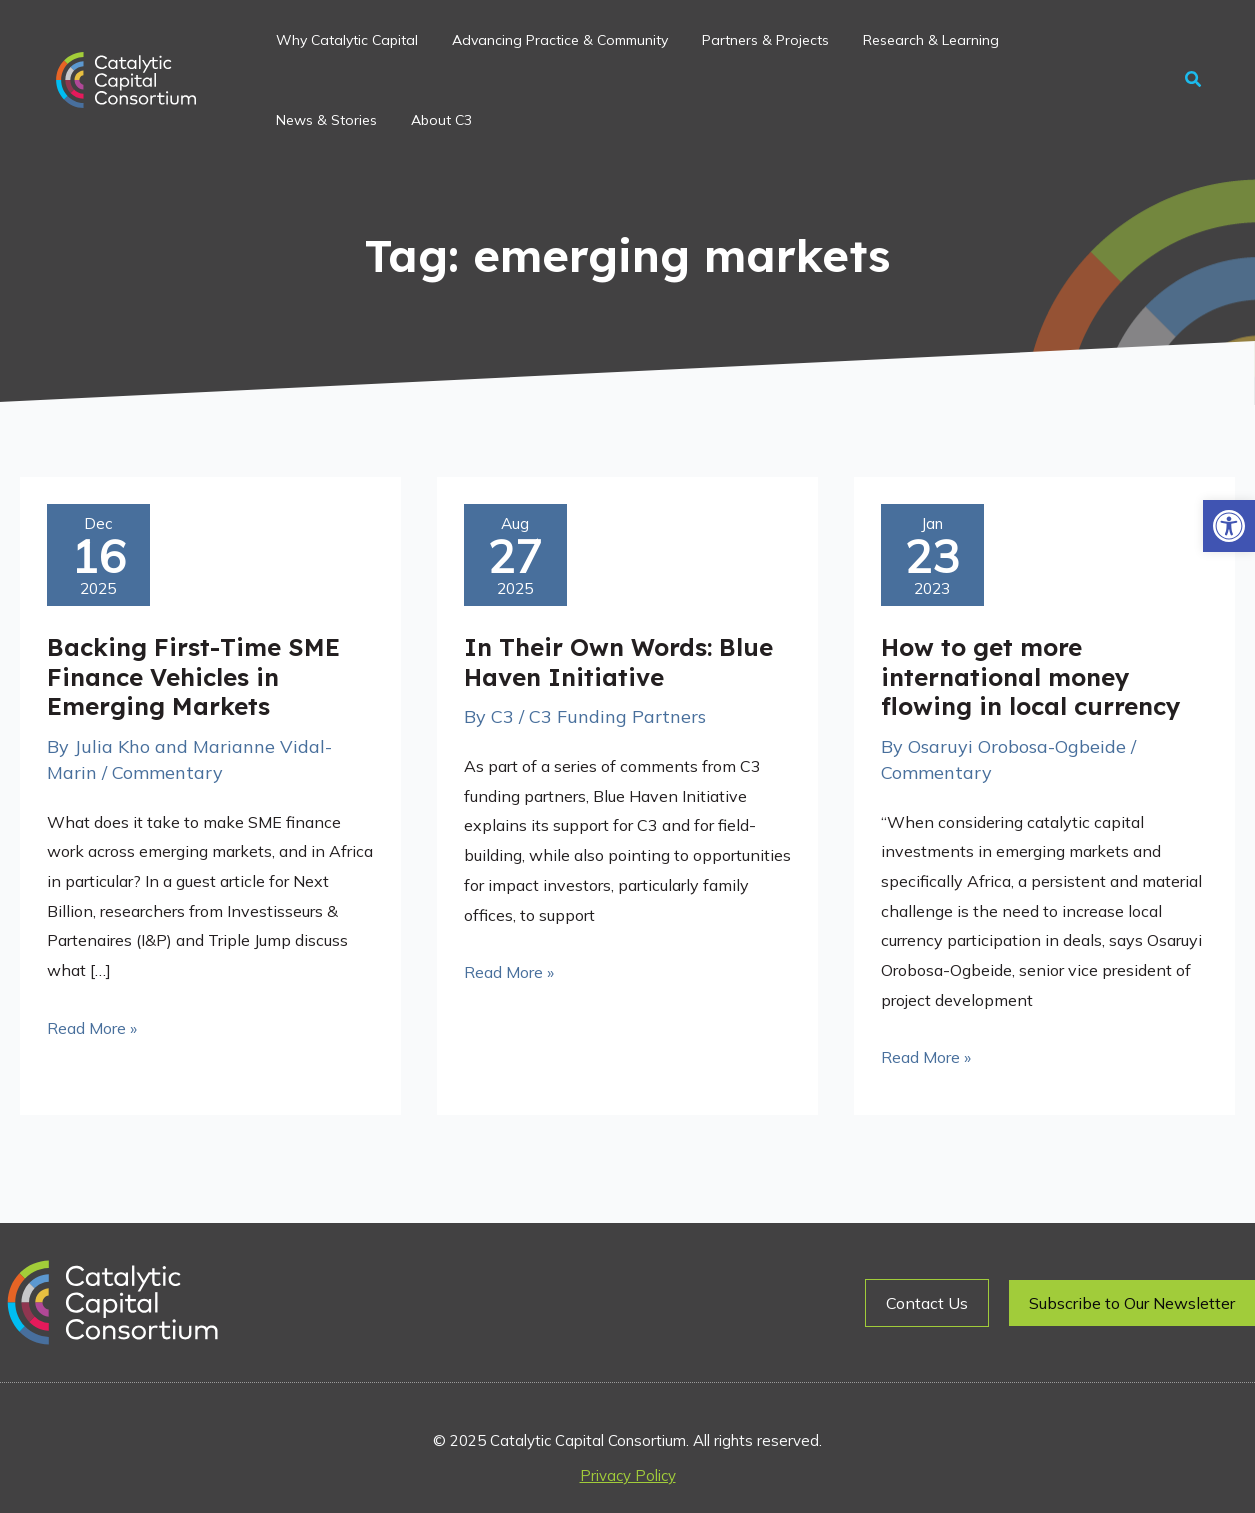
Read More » (92, 1026)
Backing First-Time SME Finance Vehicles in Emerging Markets (193, 676)
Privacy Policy (628, 1475)
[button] (1229, 526)
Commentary (167, 772)
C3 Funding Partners (617, 716)
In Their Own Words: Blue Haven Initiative (618, 662)
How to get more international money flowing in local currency (1031, 676)
